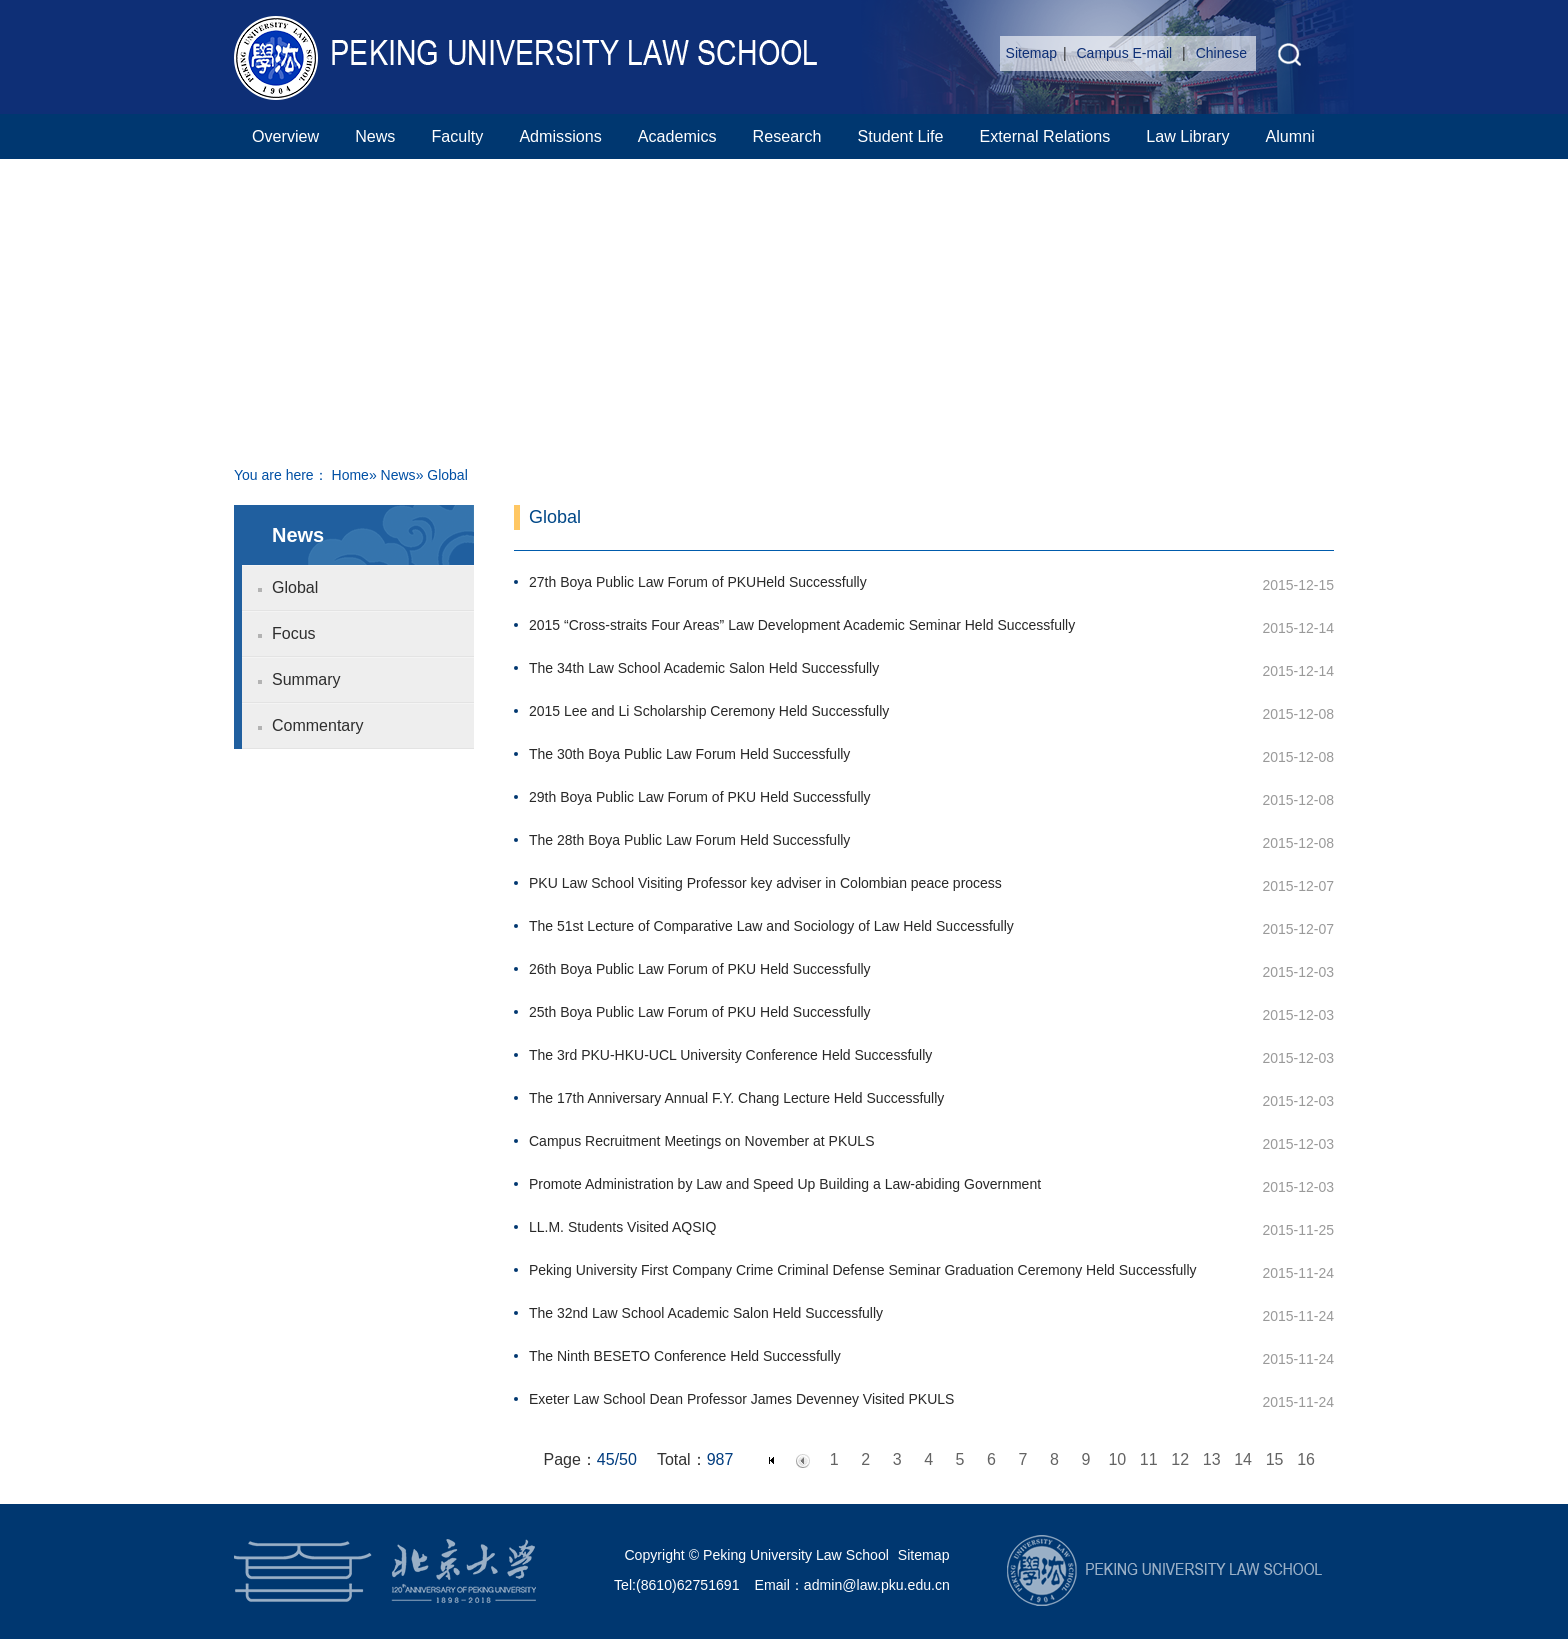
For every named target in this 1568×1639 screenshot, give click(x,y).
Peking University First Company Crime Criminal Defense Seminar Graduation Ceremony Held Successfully (863, 1270)
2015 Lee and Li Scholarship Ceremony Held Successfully (709, 711)
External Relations (1044, 136)
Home (350, 475)
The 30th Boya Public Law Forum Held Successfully (689, 754)
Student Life (901, 136)
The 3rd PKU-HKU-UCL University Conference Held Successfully (730, 1055)
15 (1275, 1459)
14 (1243, 1459)
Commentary (318, 725)
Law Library (1187, 136)
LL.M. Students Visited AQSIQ (622, 1227)
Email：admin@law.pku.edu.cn (852, 1585)
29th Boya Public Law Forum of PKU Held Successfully (700, 797)
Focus (294, 633)
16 (1306, 1459)
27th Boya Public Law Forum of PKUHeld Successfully (698, 582)
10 (1117, 1459)
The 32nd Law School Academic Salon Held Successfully (706, 1313)
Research (787, 136)
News (375, 136)
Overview (285, 136)
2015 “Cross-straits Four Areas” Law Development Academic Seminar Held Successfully (802, 625)
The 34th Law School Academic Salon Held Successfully (704, 668)
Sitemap (1031, 53)
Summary (306, 679)
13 (1212, 1459)
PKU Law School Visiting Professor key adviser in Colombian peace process (765, 883)
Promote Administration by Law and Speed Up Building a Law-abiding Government (785, 1184)
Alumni (1290, 136)
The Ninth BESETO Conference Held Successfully (685, 1356)
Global (295, 587)
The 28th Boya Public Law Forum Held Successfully (689, 840)
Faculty (457, 136)
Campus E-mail (1127, 53)
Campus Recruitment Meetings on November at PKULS (701, 1141)
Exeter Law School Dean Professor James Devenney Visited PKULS (741, 1399)
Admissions (560, 136)
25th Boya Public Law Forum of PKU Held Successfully (700, 1012)
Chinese (1221, 53)
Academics (677, 136)
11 (1149, 1459)
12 (1180, 1459)
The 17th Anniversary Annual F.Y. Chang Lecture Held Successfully (736, 1098)
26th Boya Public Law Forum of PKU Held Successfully (700, 969)
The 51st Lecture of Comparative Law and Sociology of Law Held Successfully (771, 926)
